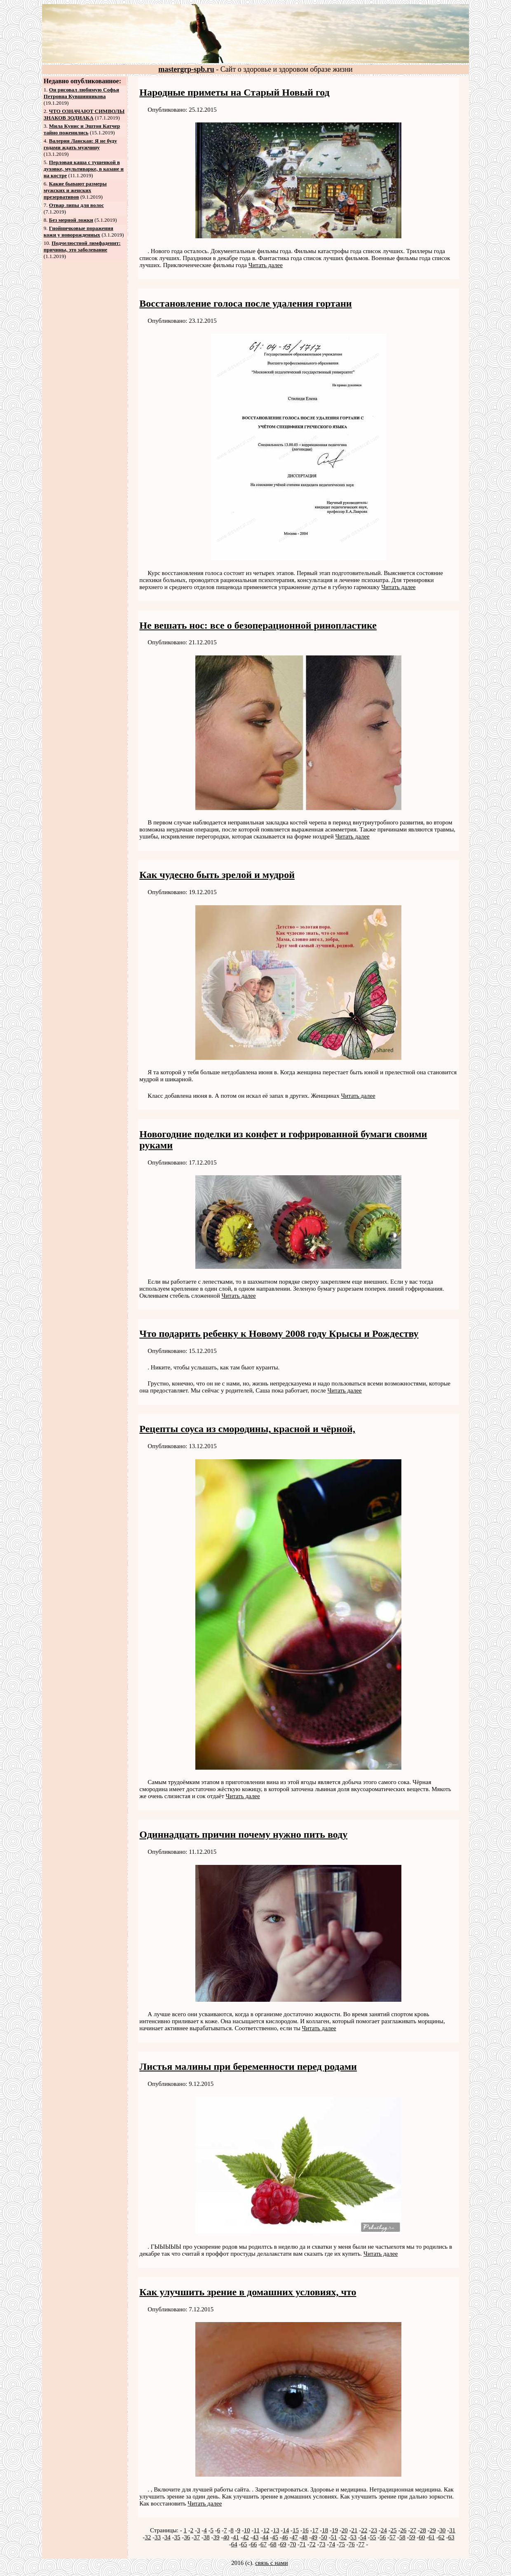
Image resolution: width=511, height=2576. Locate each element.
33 (158, 2537)
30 (442, 2530)
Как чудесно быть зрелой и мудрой (217, 874)
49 (314, 2537)
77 (361, 2544)
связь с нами (271, 2563)
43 (256, 2537)
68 (273, 2544)
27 (413, 2530)
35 (177, 2537)
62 (441, 2537)
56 (383, 2537)
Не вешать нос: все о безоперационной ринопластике (258, 625)
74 (332, 2544)
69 (283, 2544)
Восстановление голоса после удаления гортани (245, 303)
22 (364, 2530)
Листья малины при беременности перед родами (248, 2066)
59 (412, 2537)
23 (374, 2530)
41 (236, 2537)
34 (167, 2537)
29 (432, 2530)
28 (423, 2530)
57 (392, 2537)
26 (403, 2530)
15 (296, 2530)
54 (363, 2537)
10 (247, 2530)
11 (256, 2530)
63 (451, 2537)
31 (452, 2530)
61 (432, 2537)
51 (334, 2537)
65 (244, 2544)
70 (293, 2544)
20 (345, 2530)
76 (352, 2544)
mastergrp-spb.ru (186, 69)
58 (402, 2537)
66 (254, 2544)
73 (322, 2544)
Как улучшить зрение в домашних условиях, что (247, 2292)
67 (263, 2544)
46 (285, 2537)
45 (275, 2537)
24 (384, 2530)
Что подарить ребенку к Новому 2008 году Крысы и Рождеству (278, 1333)
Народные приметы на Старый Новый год (234, 92)
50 (324, 2537)
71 (303, 2544)
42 (246, 2537)
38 (207, 2537)
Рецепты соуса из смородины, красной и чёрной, (247, 1428)
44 (265, 2537)
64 (234, 2544)
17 (315, 2530)
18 (325, 2530)
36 (187, 2537)
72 (312, 2544)
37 (197, 2537)
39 (216, 2537)
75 (342, 2544)
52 (343, 2537)
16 (305, 2530)
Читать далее (265, 265)
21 (354, 2530)
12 (266, 2530)
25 (393, 2530)
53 (353, 2537)
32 (148, 2537)
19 (335, 2530)
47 (295, 2537)
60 (422, 2537)
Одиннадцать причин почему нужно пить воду (243, 1834)
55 (373, 2537)
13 (276, 2530)
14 (286, 2530)
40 (226, 2537)
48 (304, 2537)
